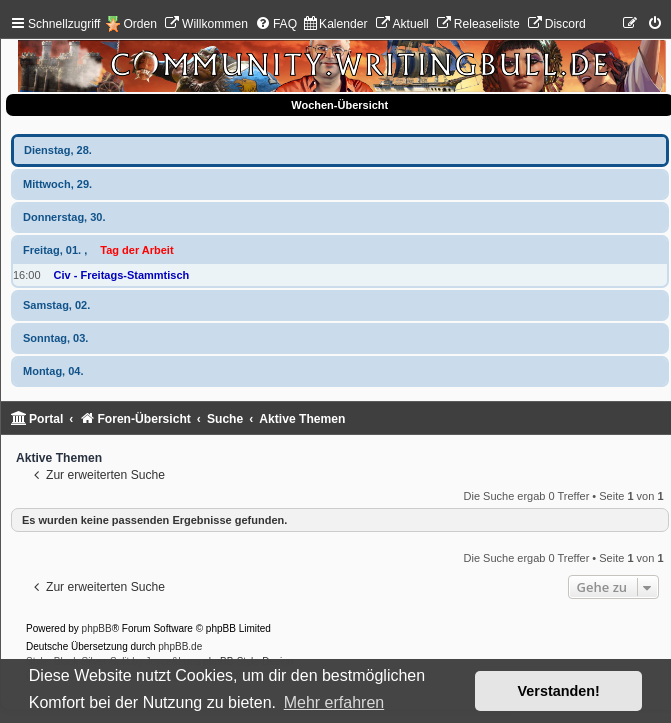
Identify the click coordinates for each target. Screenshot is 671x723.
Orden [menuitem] (140, 24)
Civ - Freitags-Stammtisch (122, 275)
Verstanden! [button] (559, 691)
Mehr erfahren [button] (334, 702)
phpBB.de (180, 646)
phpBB (97, 628)
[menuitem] (206, 24)
